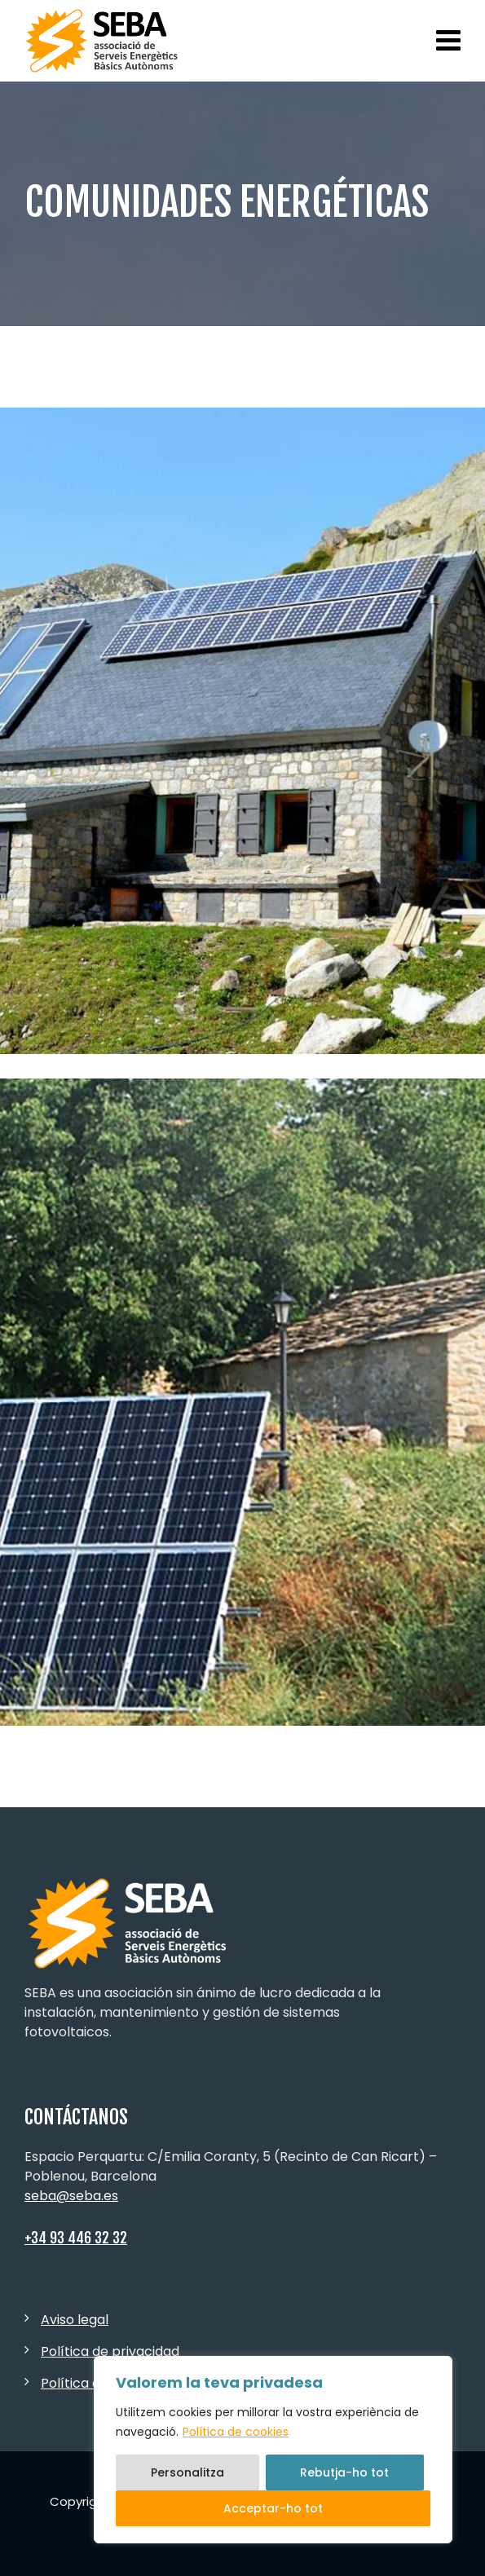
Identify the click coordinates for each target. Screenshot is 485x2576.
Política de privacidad (110, 2351)
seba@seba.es (71, 2195)
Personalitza (187, 2472)
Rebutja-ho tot (344, 2472)
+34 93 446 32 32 (75, 2238)
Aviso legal (74, 2319)
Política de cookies (236, 2432)
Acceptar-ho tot (273, 2508)
